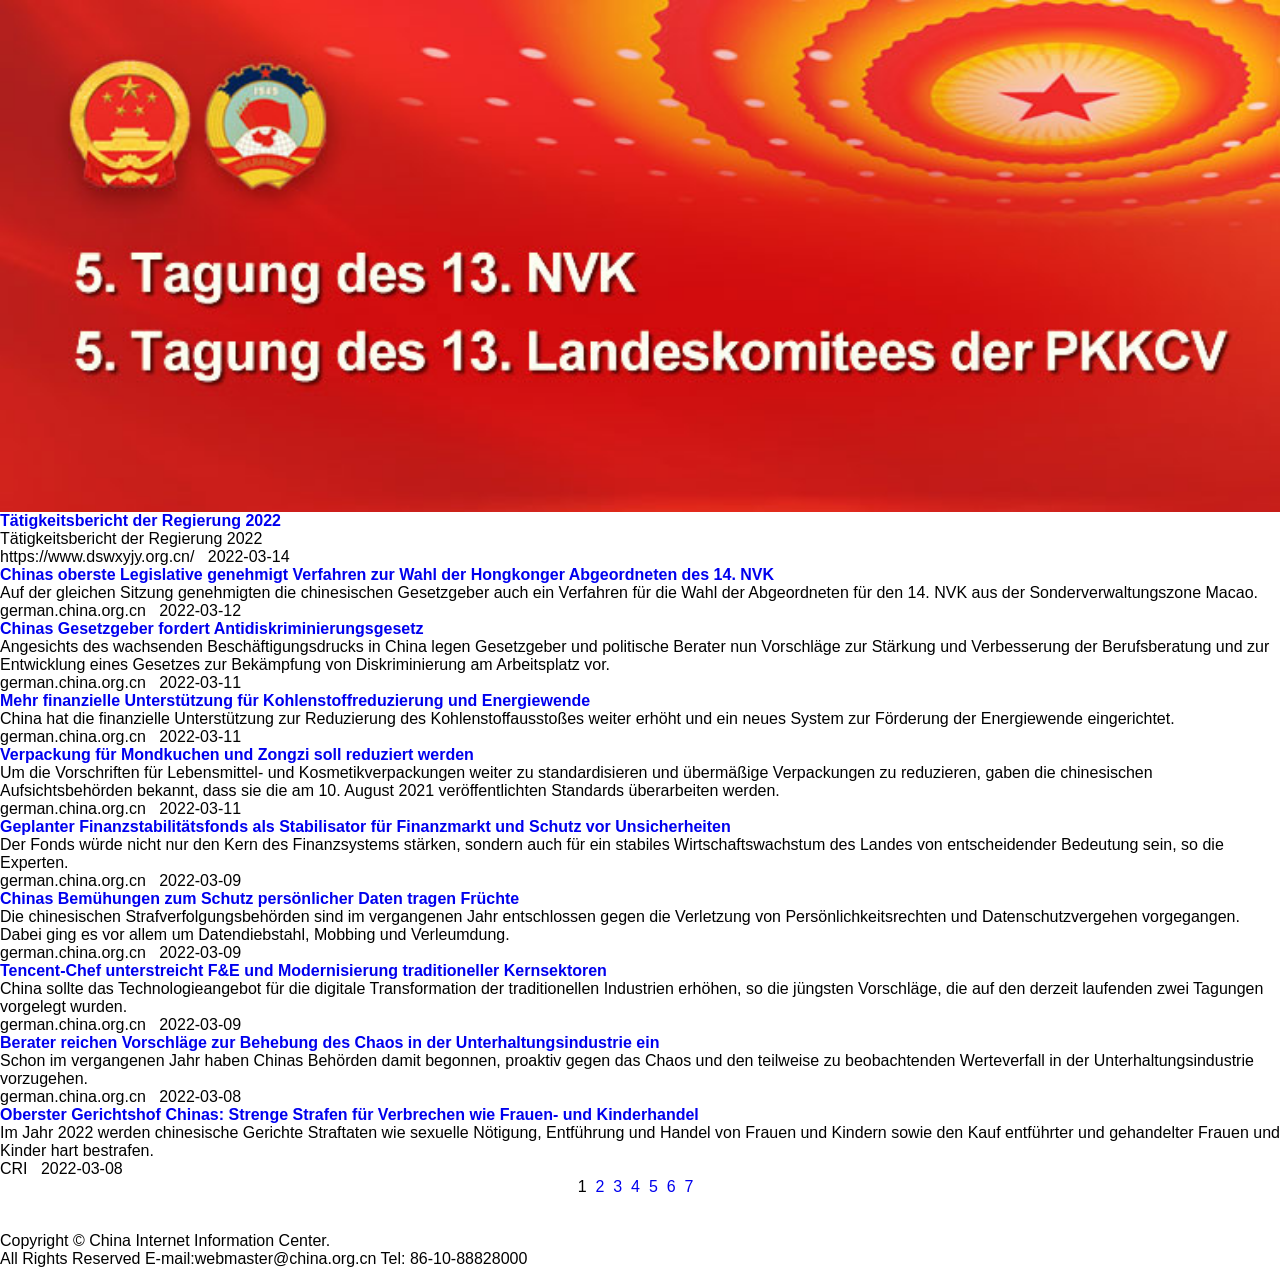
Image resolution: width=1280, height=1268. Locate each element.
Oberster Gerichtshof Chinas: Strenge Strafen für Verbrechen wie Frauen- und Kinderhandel (349, 1114)
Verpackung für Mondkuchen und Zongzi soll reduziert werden (237, 754)
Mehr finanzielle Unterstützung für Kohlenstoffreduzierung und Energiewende (295, 700)
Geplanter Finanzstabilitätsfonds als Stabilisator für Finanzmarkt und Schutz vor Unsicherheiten (365, 826)
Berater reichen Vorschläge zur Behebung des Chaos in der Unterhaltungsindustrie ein (329, 1042)
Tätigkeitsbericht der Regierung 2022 (140, 520)
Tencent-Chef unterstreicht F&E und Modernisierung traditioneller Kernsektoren (303, 970)
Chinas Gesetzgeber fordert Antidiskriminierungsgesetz (212, 628)
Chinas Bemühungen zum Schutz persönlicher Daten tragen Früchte (259, 898)
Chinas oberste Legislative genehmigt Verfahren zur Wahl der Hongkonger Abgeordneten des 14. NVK (387, 574)
